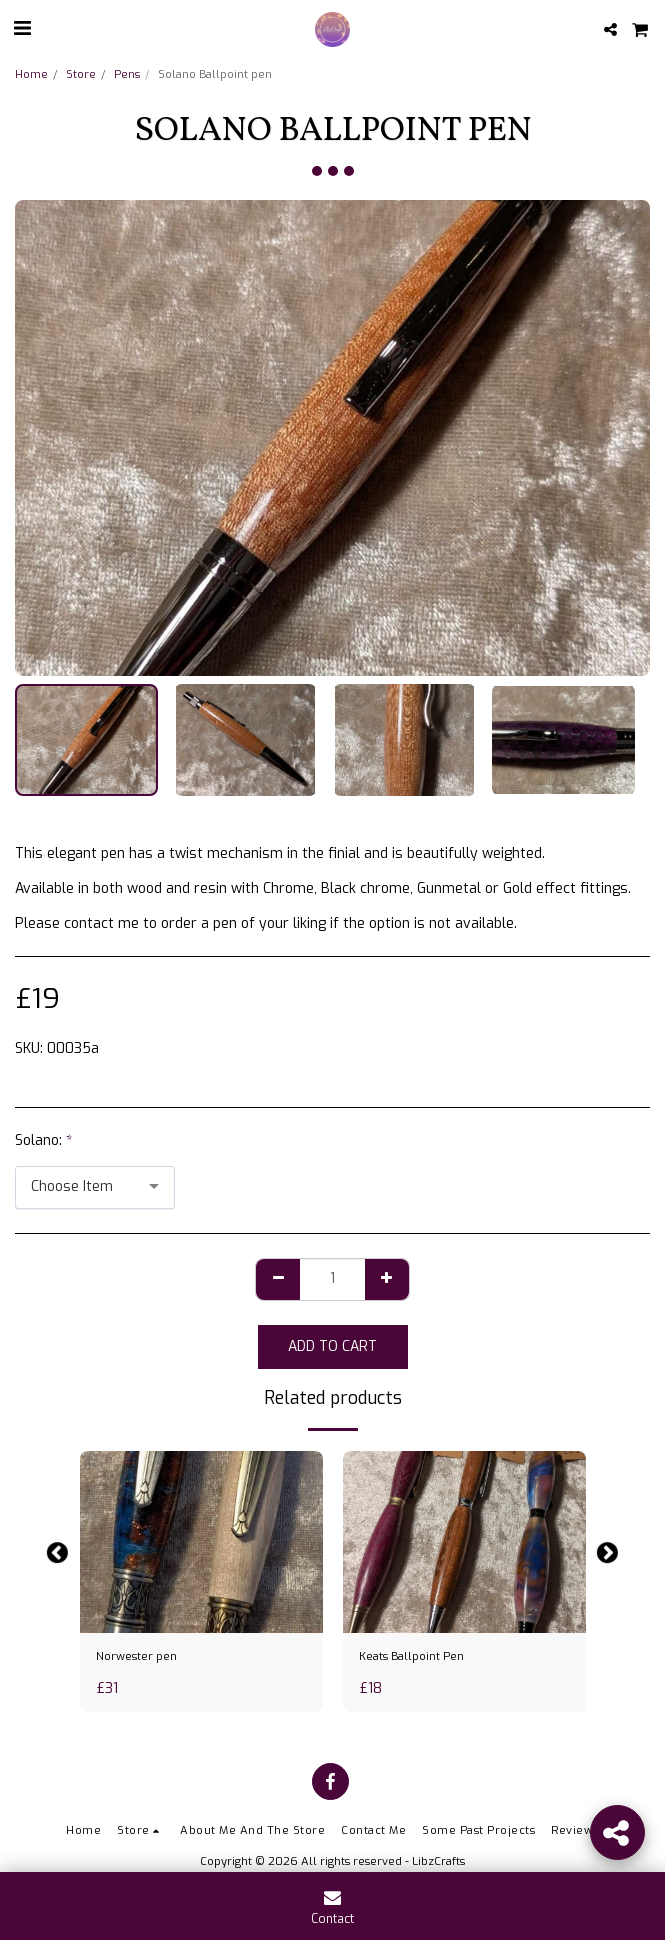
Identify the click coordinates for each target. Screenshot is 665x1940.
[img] (201, 1542)
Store (81, 74)
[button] (22, 28)
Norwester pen (136, 1656)
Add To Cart (332, 1346)
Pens (127, 74)
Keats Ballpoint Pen (411, 1656)
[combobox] (95, 1187)
